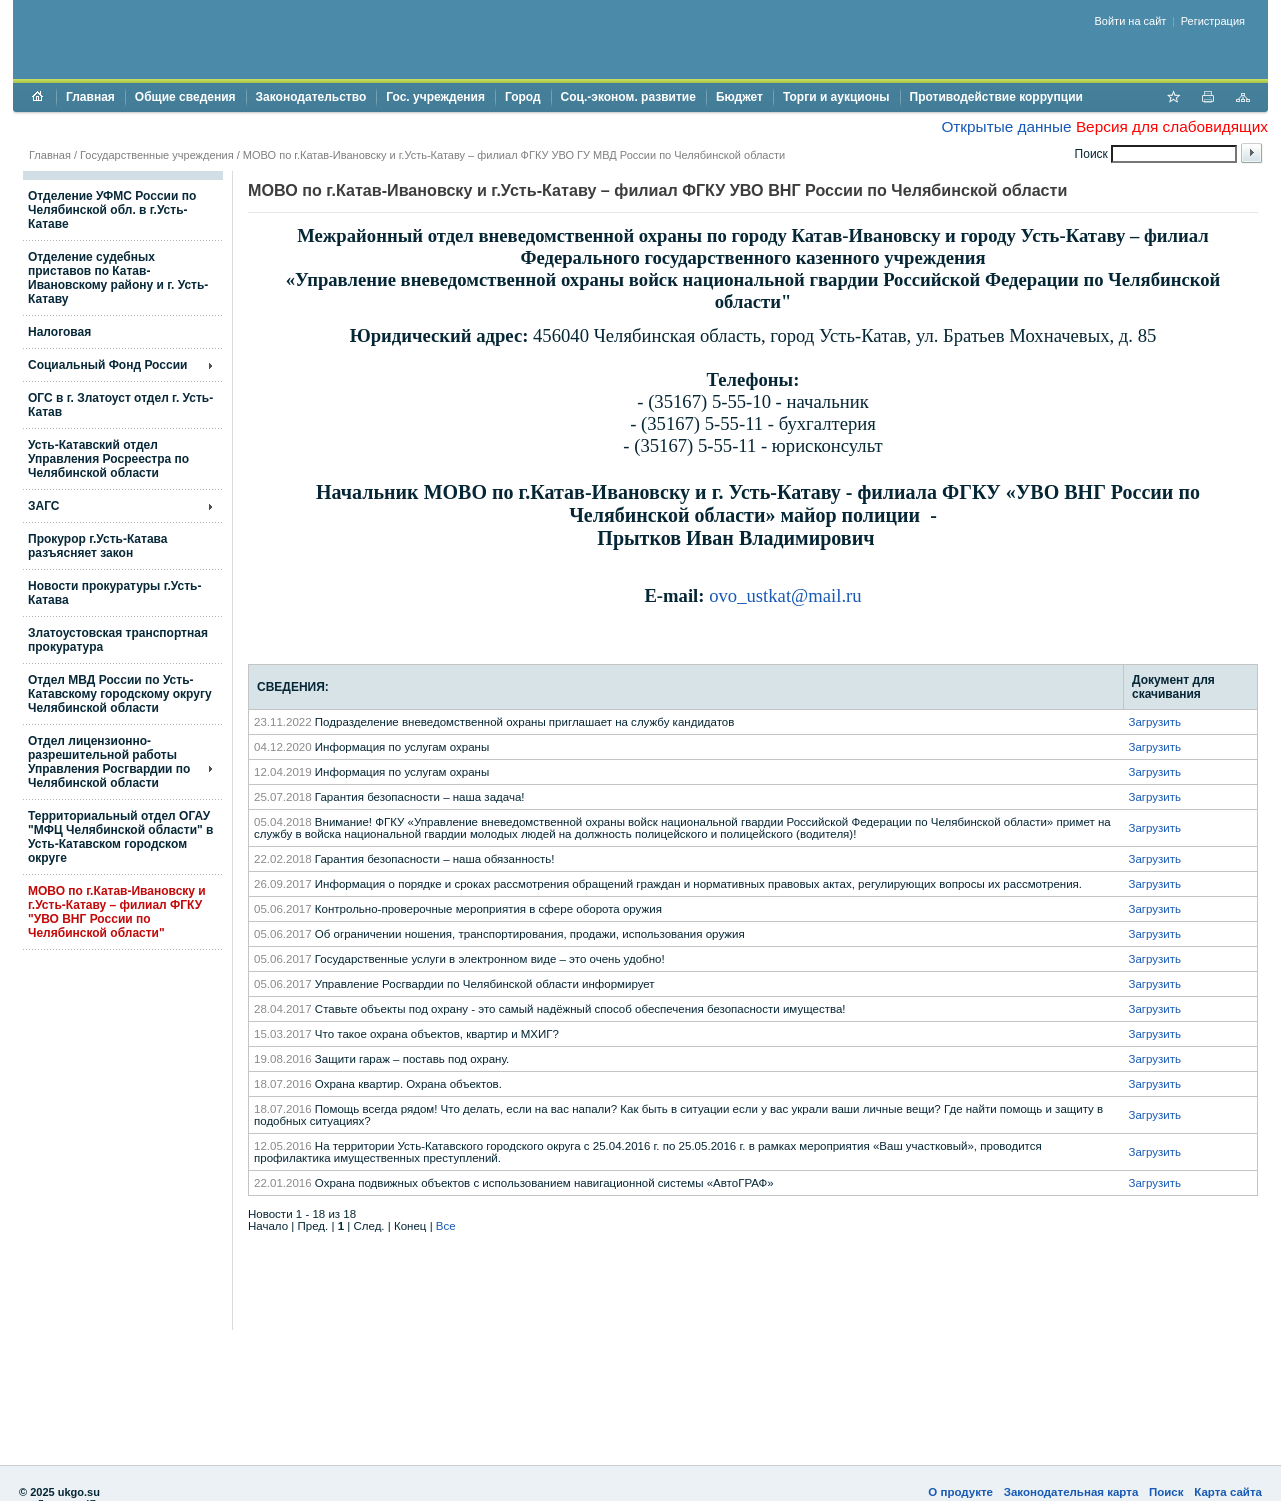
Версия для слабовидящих (1172, 126)
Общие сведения (185, 97)
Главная (90, 97)
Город (523, 97)
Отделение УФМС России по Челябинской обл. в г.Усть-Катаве (112, 210)
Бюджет (739, 97)
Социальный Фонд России (107, 365)
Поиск (1166, 1492)
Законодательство (311, 97)
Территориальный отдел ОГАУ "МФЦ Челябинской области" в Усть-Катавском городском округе (120, 837)
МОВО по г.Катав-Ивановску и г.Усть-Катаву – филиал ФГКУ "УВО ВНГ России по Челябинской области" (117, 912)
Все (446, 1226)
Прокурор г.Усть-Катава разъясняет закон (97, 546)
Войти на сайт (1131, 21)
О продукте (960, 1492)
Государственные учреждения (157, 155)
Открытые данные (1006, 126)
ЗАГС (44, 506)
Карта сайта (1228, 1492)
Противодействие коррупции (996, 97)
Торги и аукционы (836, 97)
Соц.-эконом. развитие (628, 97)
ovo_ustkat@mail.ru (785, 595)
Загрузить (1154, 722)
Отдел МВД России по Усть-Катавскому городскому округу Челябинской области (120, 694)
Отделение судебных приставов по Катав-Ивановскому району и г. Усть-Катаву (118, 278)
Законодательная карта (1071, 1492)
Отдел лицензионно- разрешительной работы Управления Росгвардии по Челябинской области (109, 762)
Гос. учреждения (435, 97)
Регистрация (1213, 21)
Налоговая (59, 332)
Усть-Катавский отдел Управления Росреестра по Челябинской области (108, 459)
